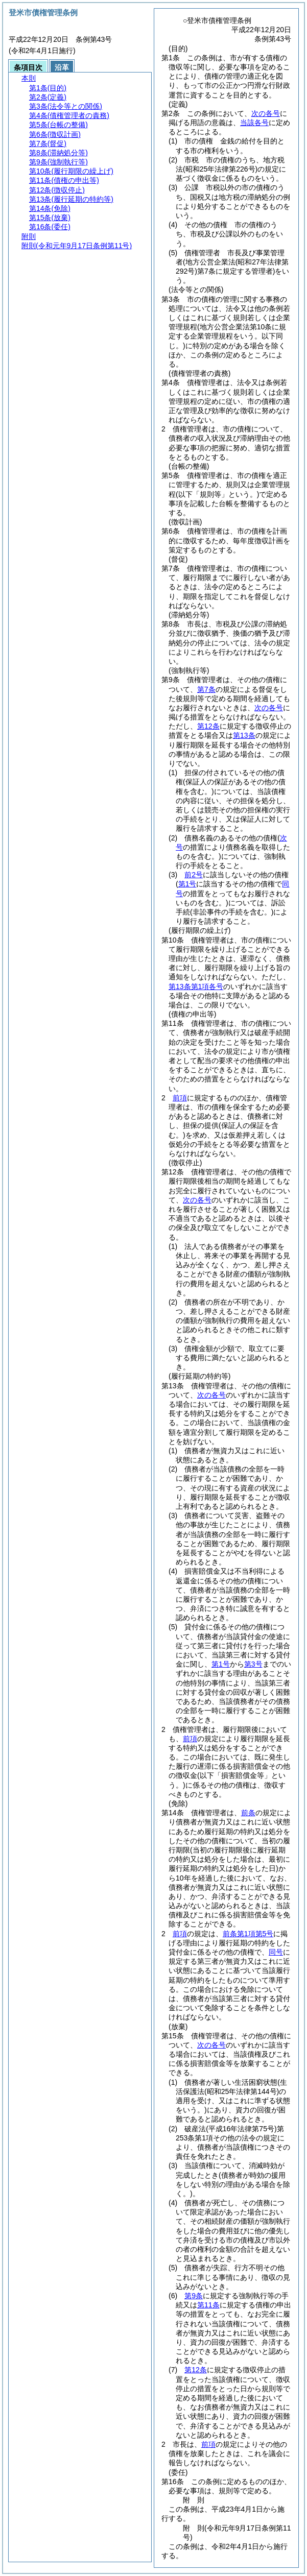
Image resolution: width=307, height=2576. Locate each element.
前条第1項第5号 (248, 1934)
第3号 (253, 1664)
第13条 (244, 735)
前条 (248, 1813)
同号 (276, 1952)
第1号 (220, 1664)
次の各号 (265, 113)
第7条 (206, 689)
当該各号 (254, 122)
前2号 (193, 875)
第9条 (193, 2296)
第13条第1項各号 (196, 986)
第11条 (208, 2305)
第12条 (208, 726)
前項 (180, 1098)
